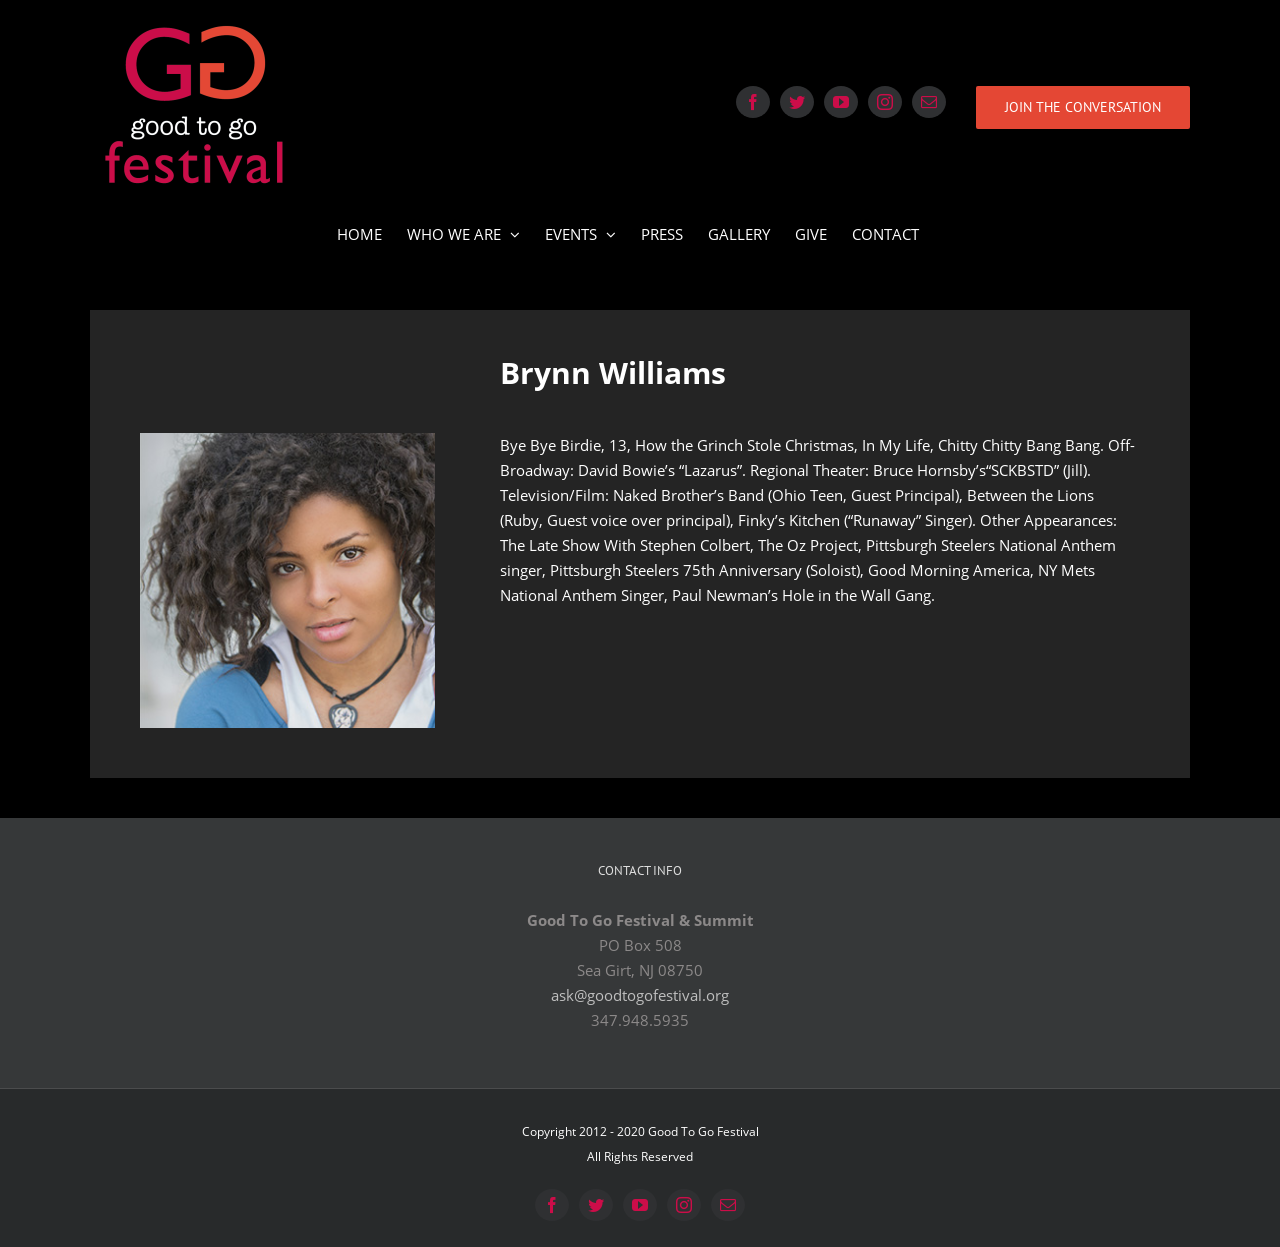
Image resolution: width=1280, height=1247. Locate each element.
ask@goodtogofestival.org (640, 995)
